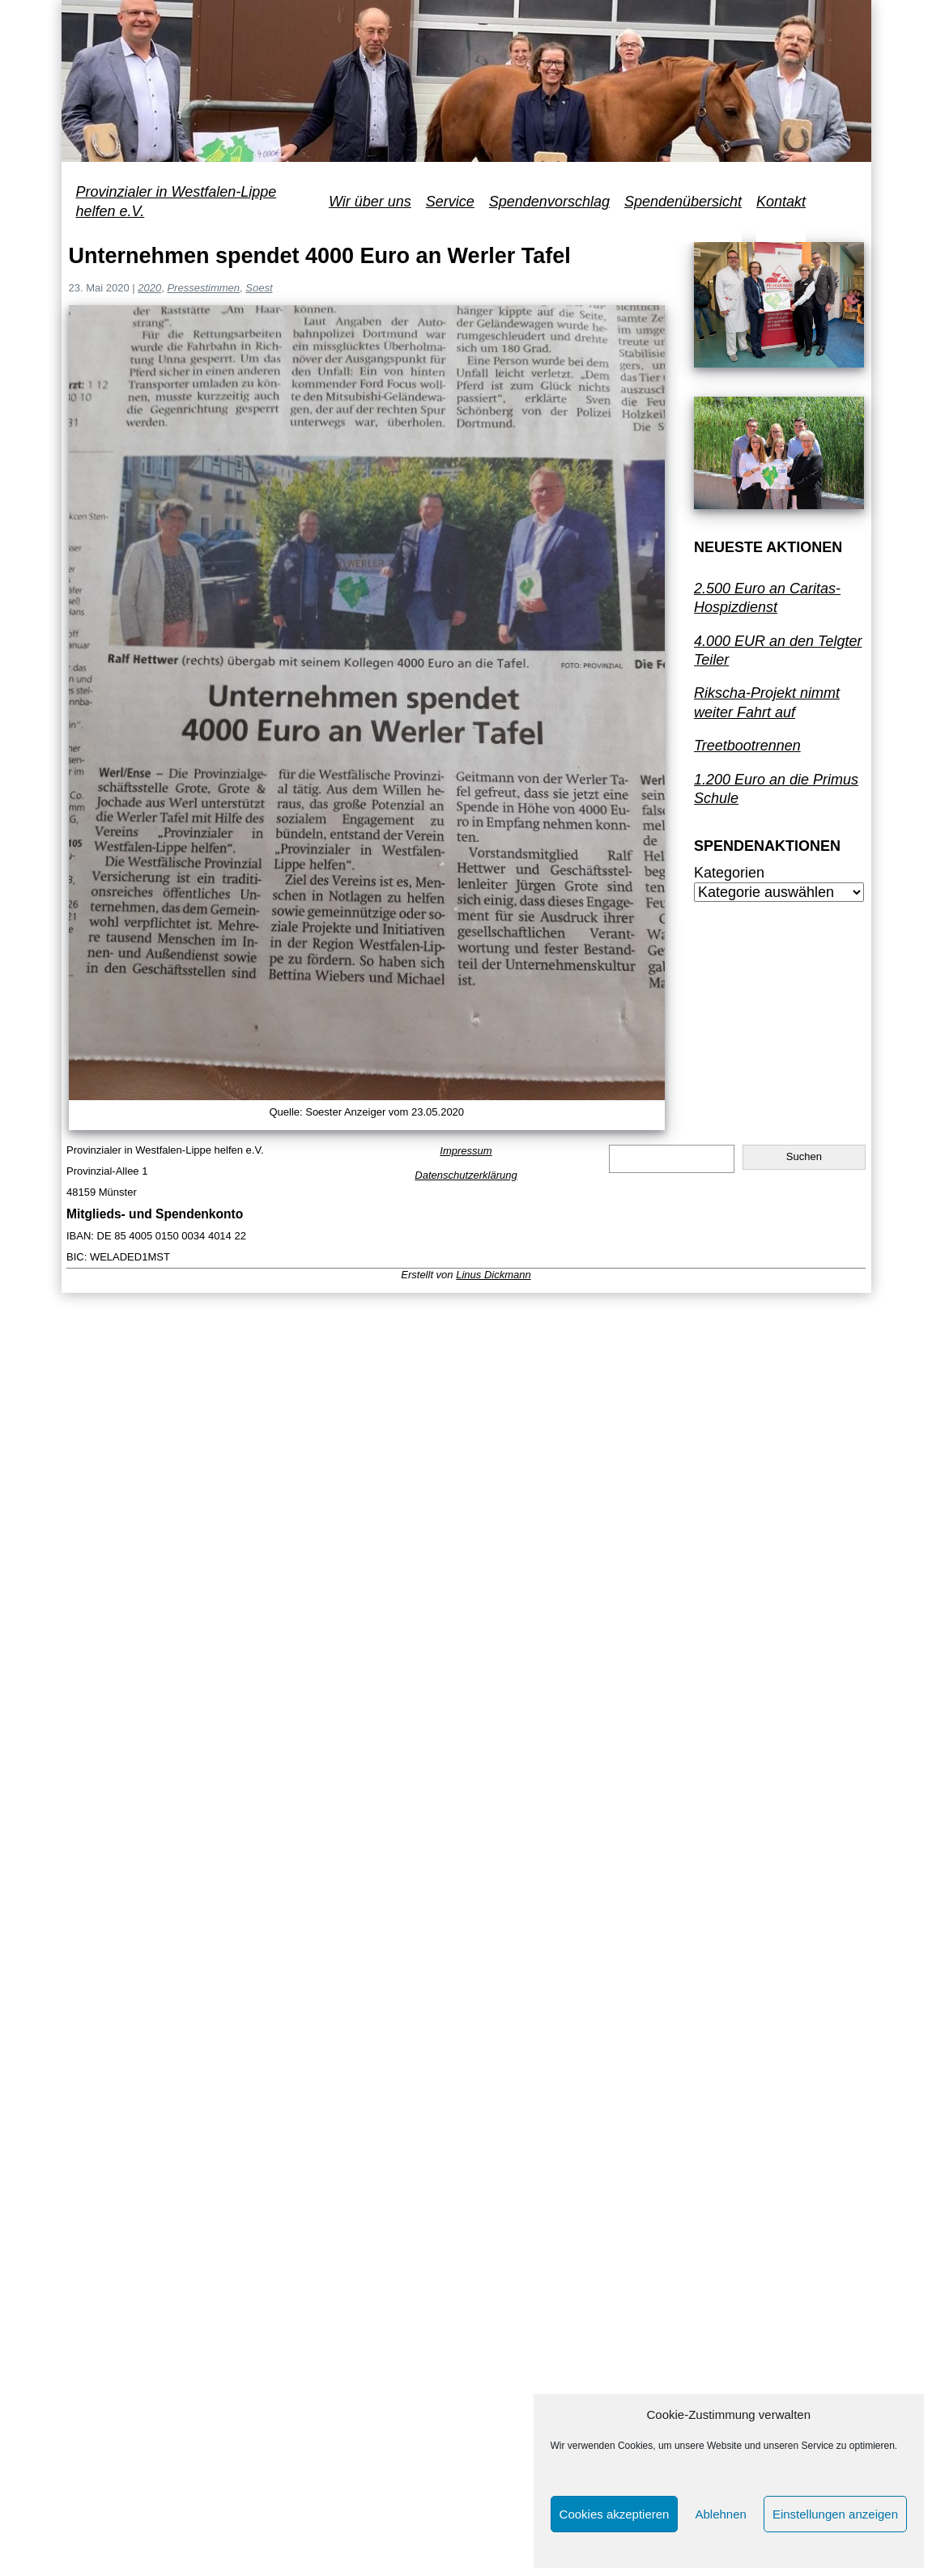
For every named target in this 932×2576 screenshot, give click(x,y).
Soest (258, 288)
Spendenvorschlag (549, 201)
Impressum (466, 1151)
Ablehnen (720, 2514)
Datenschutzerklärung (466, 1175)
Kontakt (781, 201)
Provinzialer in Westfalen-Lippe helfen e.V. (176, 201)
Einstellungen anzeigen (835, 2514)
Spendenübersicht (683, 201)
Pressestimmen (203, 288)
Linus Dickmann (493, 1275)
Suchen (804, 1156)
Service (450, 201)
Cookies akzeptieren (615, 2514)
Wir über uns (370, 201)
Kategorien (729, 873)
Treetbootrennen (747, 746)
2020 (149, 288)
